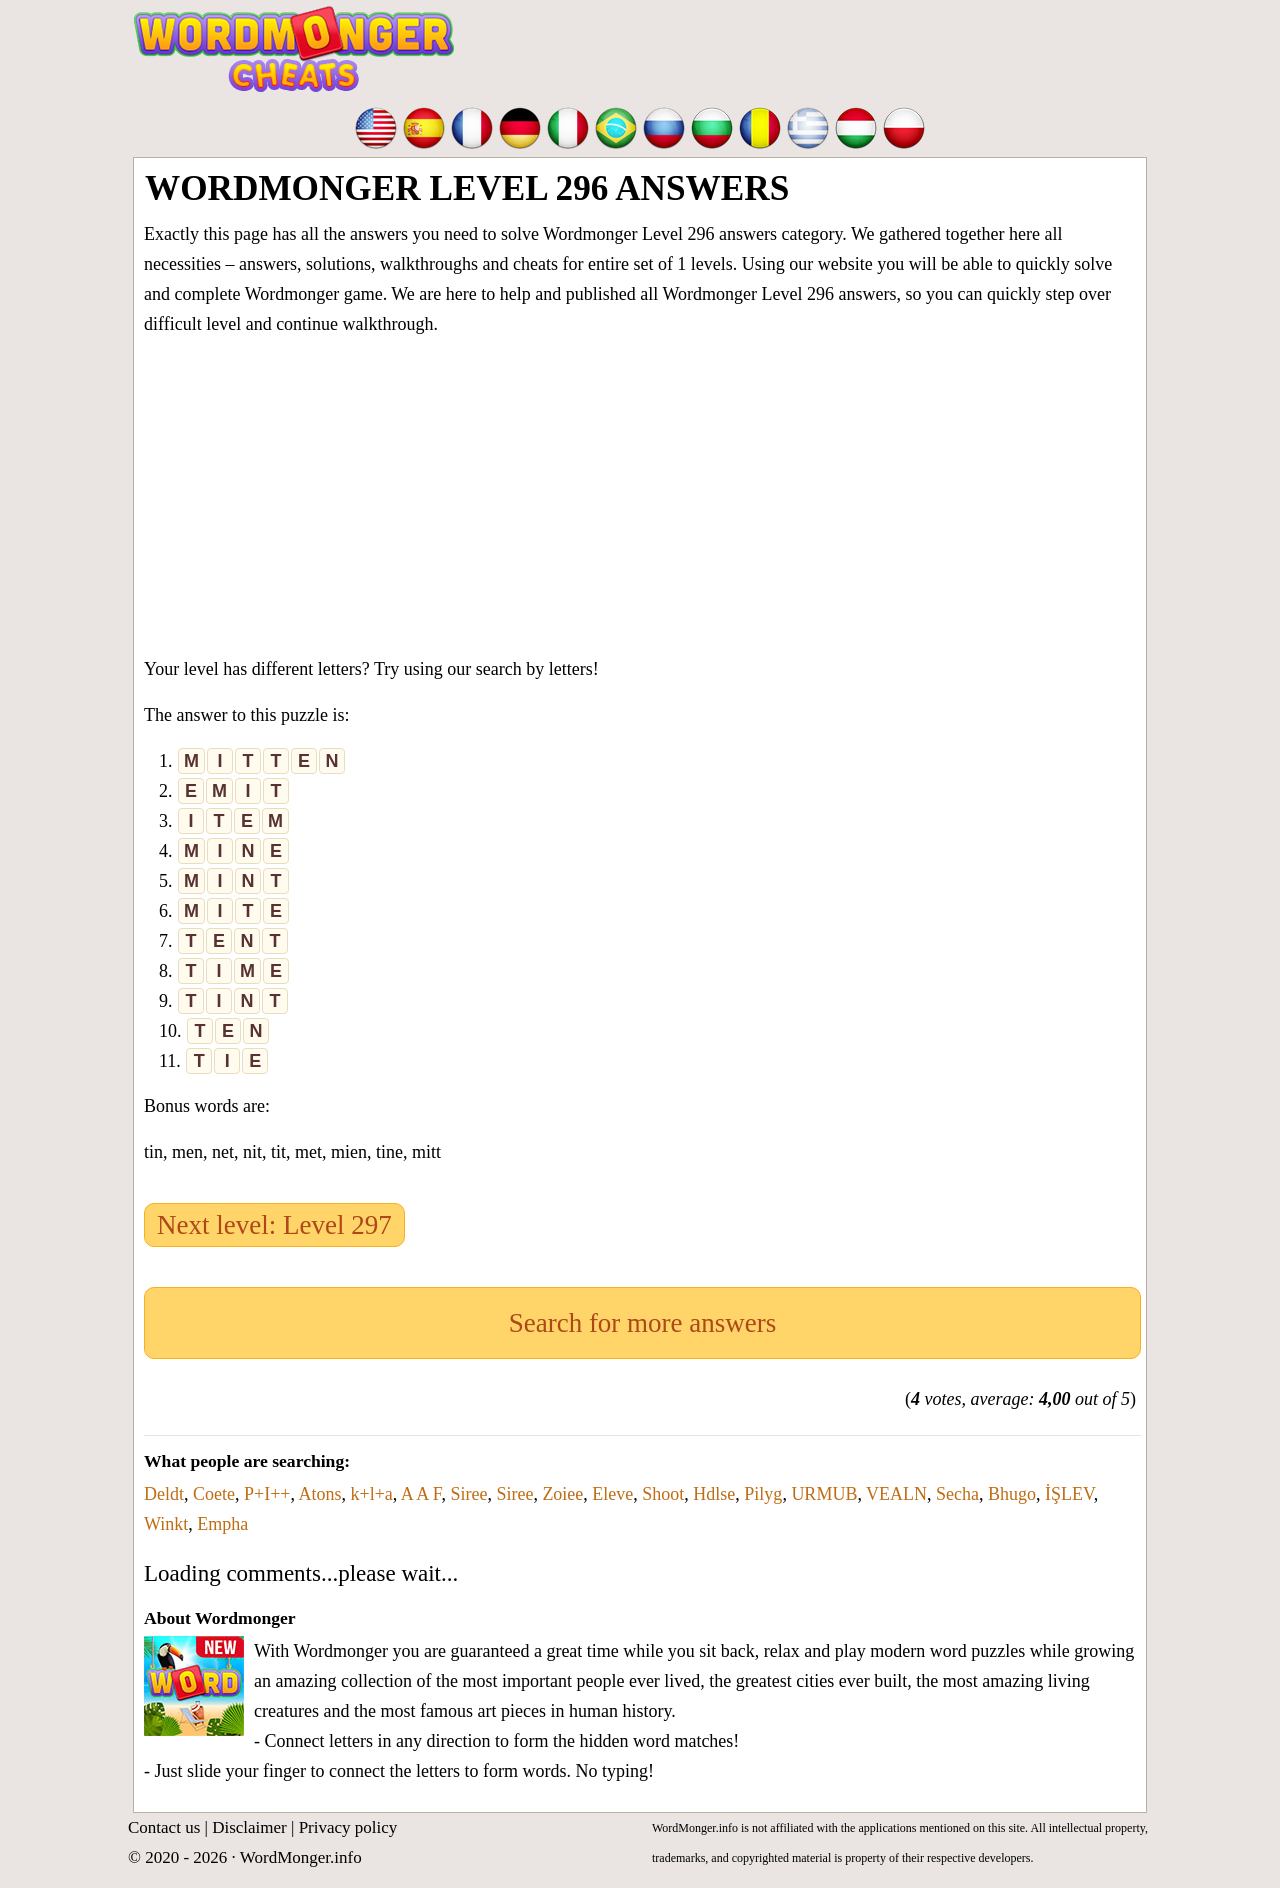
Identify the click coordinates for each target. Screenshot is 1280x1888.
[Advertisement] (643, 492)
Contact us (164, 1827)
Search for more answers (643, 1323)
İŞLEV (1069, 1494)
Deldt (164, 1494)
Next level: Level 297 (274, 1225)
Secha (957, 1494)
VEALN (896, 1494)
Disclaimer (249, 1827)
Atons (319, 1494)
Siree (468, 1494)
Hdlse (714, 1494)
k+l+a (372, 1494)
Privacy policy (348, 1827)
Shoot (663, 1494)
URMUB (824, 1494)
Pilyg (763, 1494)
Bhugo (1012, 1494)
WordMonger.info (301, 1857)
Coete (214, 1494)
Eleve (612, 1494)
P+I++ (267, 1494)
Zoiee (562, 1494)
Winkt (166, 1524)
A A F (421, 1494)
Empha (222, 1524)
